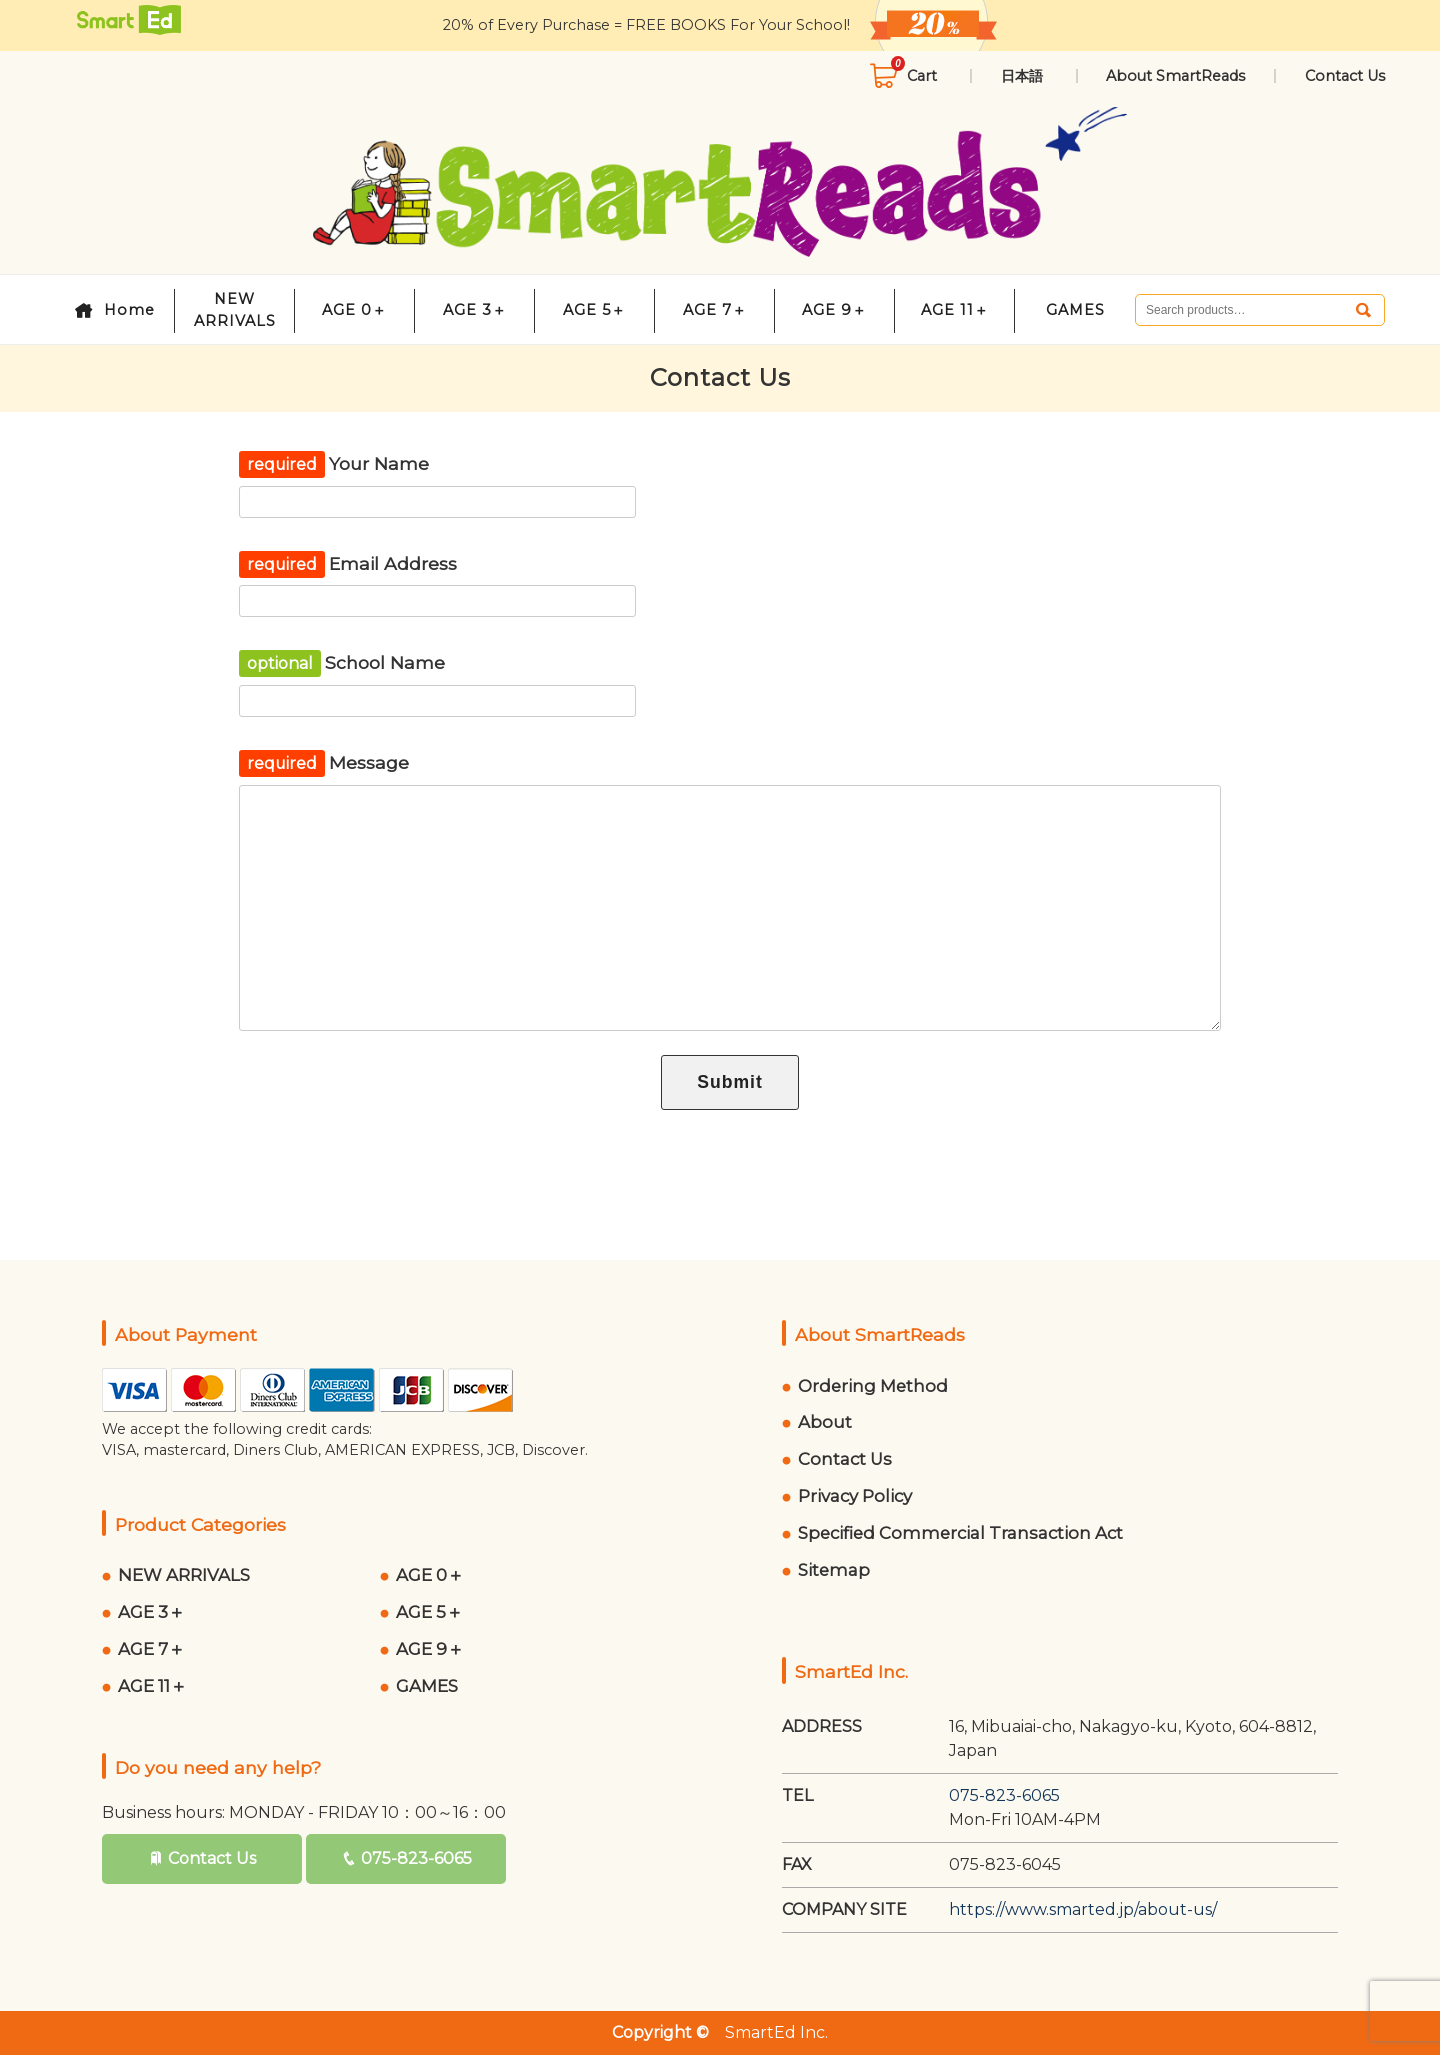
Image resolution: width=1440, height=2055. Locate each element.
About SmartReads (1175, 76)
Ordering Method (873, 1386)
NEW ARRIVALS (235, 310)
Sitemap (834, 1570)
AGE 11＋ (955, 310)
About (825, 1422)
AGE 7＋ (715, 310)
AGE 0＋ (354, 310)
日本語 (1024, 76)
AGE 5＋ (594, 310)
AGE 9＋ (834, 310)
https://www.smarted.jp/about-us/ (1083, 1909)
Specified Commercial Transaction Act (960, 1533)
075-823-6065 (416, 1858)
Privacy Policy (855, 1496)
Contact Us (1345, 76)
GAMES (1075, 310)
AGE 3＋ (475, 310)
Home (129, 310)
